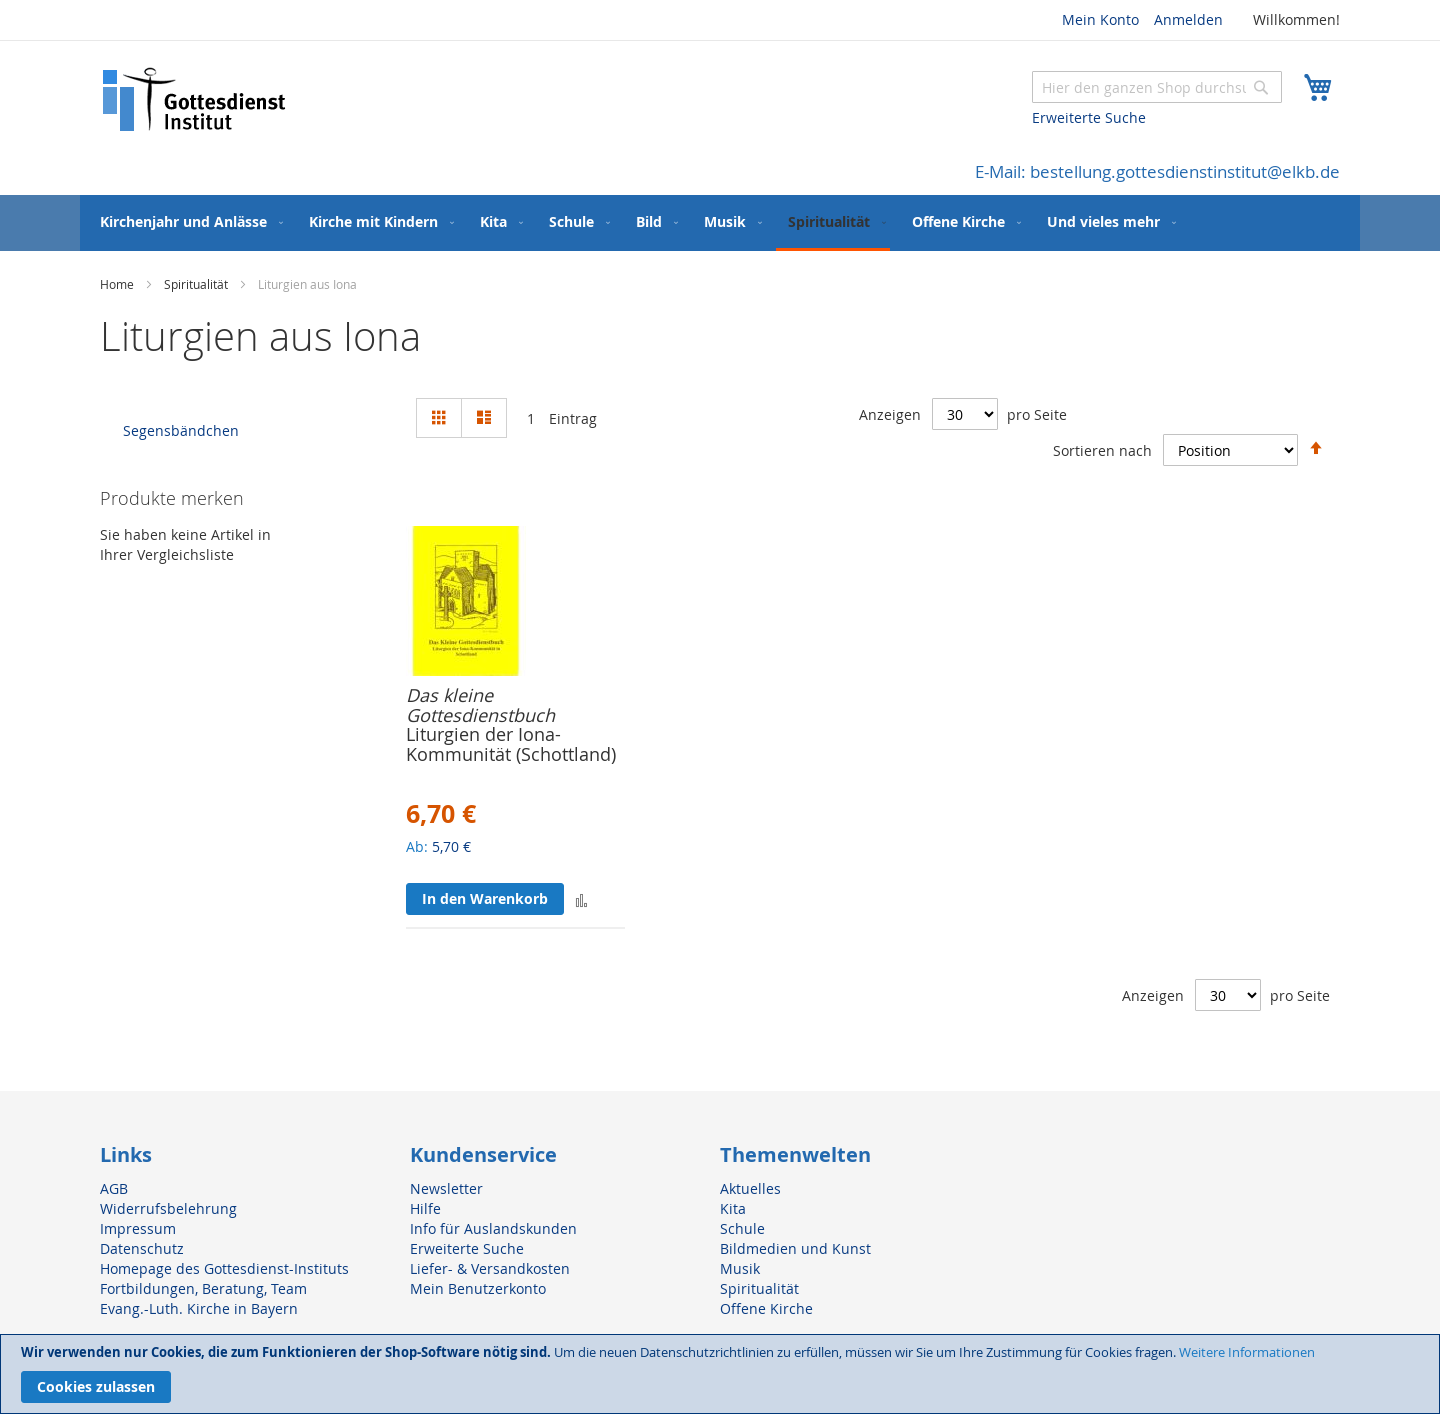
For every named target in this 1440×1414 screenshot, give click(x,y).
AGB (114, 1188)
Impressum (138, 1228)
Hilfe (425, 1208)
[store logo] (195, 99)
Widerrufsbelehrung (168, 1208)
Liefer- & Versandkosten (490, 1268)
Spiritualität (197, 284)
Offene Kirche (766, 1308)
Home (118, 284)
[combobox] (1157, 87)
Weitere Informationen (1247, 1352)
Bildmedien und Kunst (795, 1248)
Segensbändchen (181, 430)
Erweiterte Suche (1089, 117)
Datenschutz (142, 1248)
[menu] (720, 223)
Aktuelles (750, 1188)
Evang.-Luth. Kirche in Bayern (199, 1308)
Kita (733, 1208)
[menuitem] (187, 221)
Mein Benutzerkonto (478, 1288)
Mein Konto (1100, 19)
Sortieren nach (1102, 449)
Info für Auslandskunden (493, 1228)
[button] (581, 899)
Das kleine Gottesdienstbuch (480, 705)
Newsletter (446, 1188)
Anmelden (1188, 19)
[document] (720, 1374)
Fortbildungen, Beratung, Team (203, 1288)
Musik (740, 1268)
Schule (742, 1228)
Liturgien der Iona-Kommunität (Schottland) (511, 744)
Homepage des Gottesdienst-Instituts (224, 1268)
